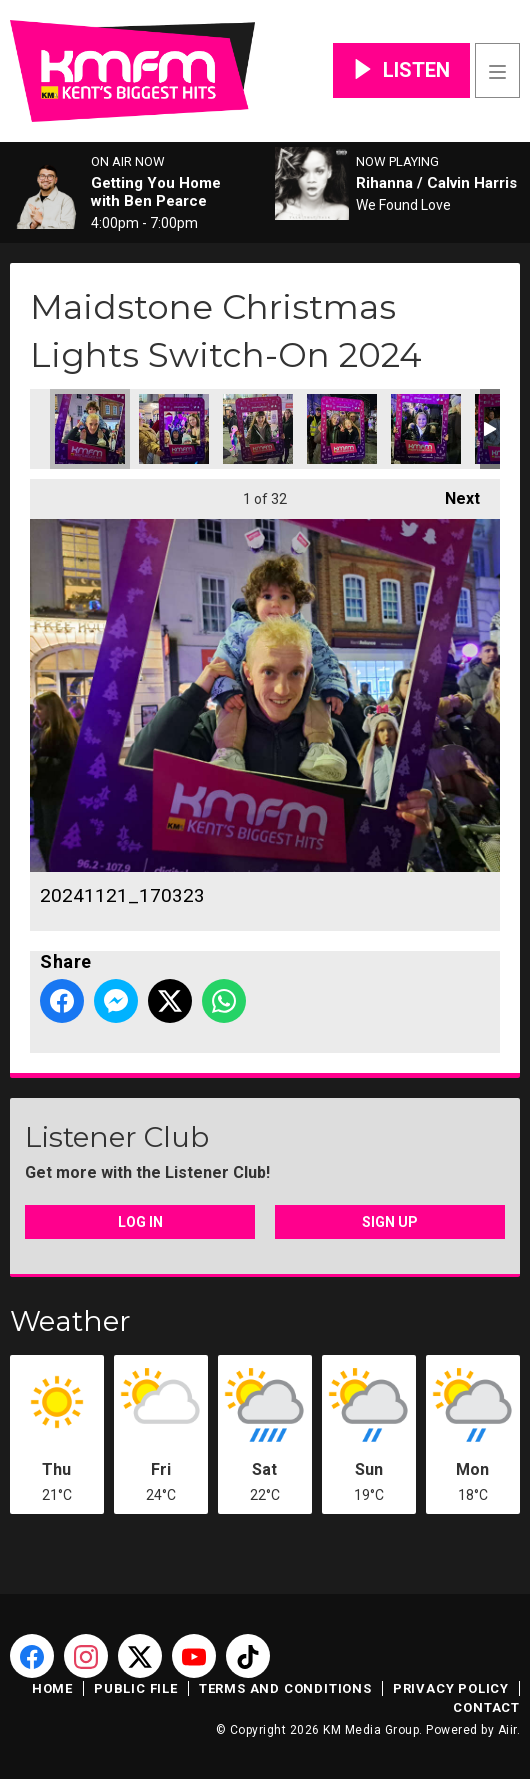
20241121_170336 (258, 429)
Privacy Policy (451, 1688)
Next (452, 493)
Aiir (507, 1730)
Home (52, 1688)
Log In (140, 1222)
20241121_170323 (90, 429)
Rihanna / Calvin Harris (436, 183)
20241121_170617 (342, 429)
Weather (70, 1321)
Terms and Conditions (285, 1688)
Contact (486, 1707)
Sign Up (390, 1222)
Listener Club (117, 1137)
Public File (136, 1688)
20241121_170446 (174, 429)
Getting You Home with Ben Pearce (156, 192)
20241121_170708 (426, 429)
